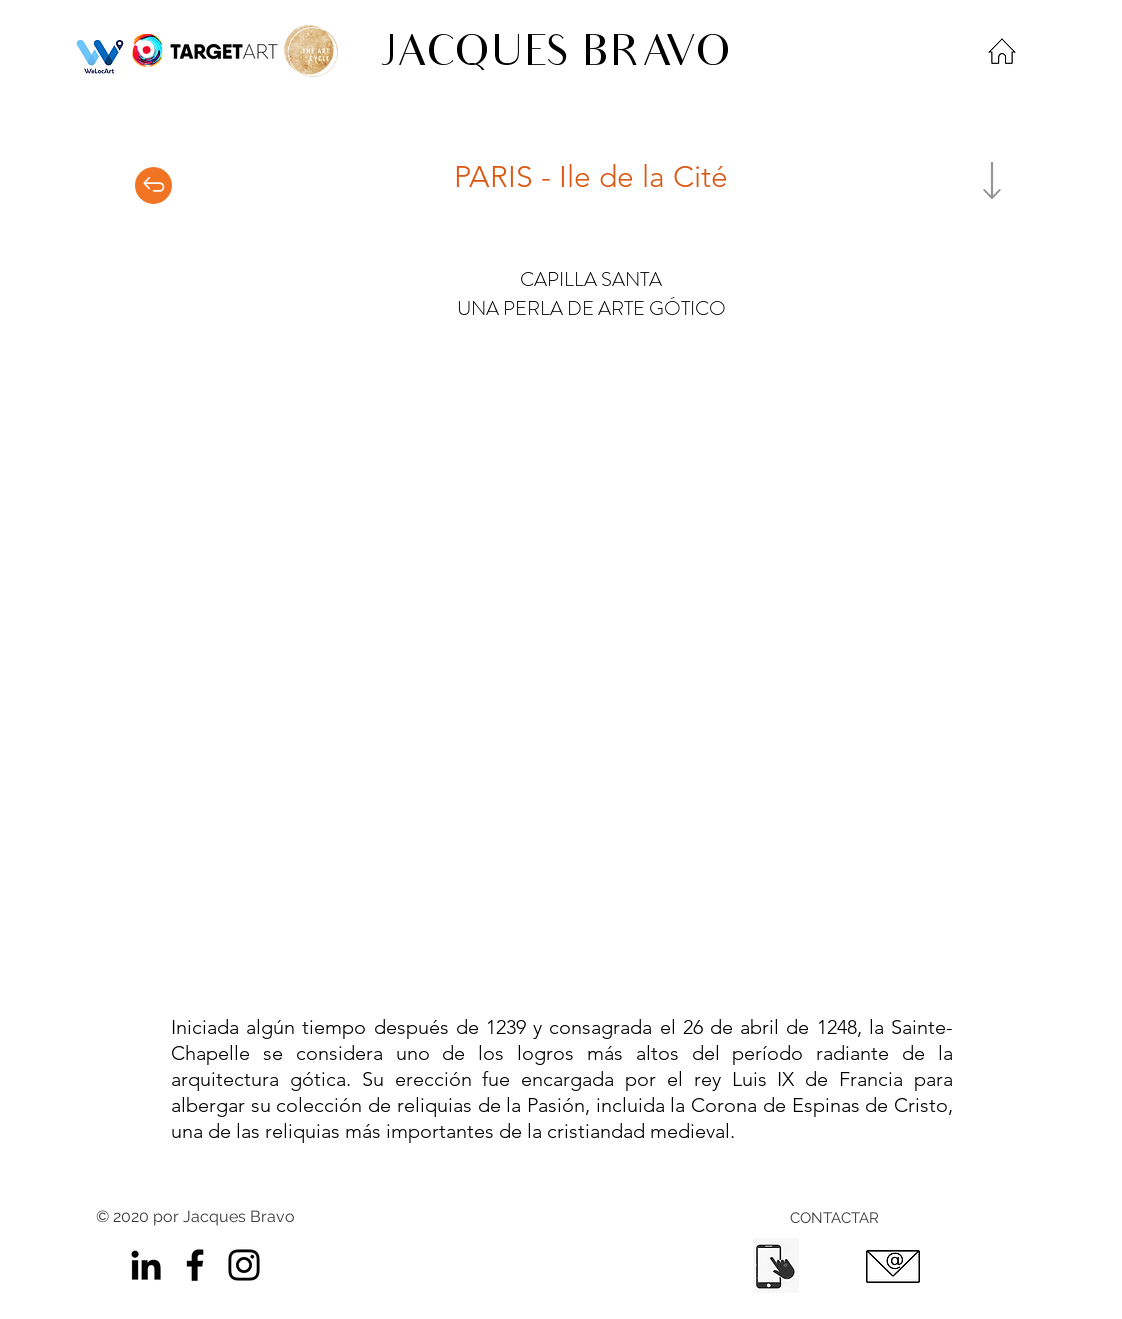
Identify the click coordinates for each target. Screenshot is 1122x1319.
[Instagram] (244, 1265)
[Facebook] (195, 1265)
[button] (561, 670)
